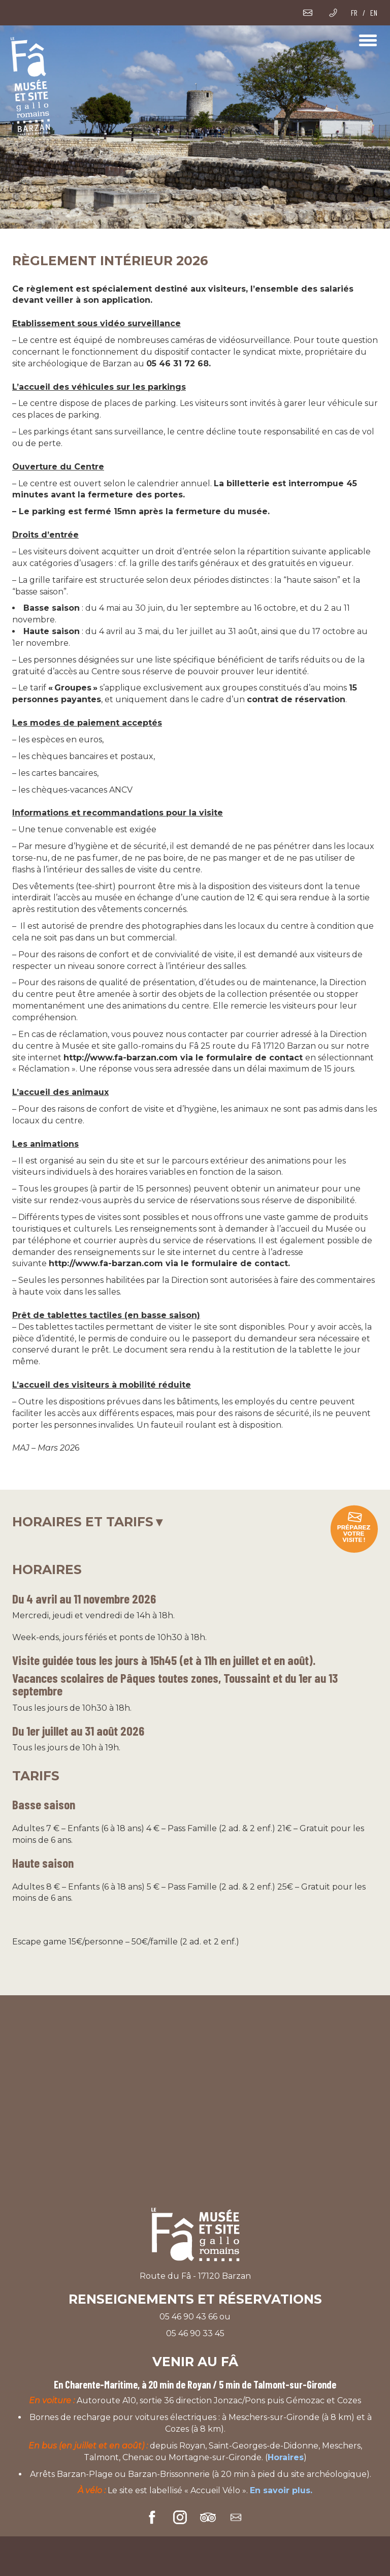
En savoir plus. (281, 2490)
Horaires (286, 2457)
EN (373, 12)
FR (354, 12)
